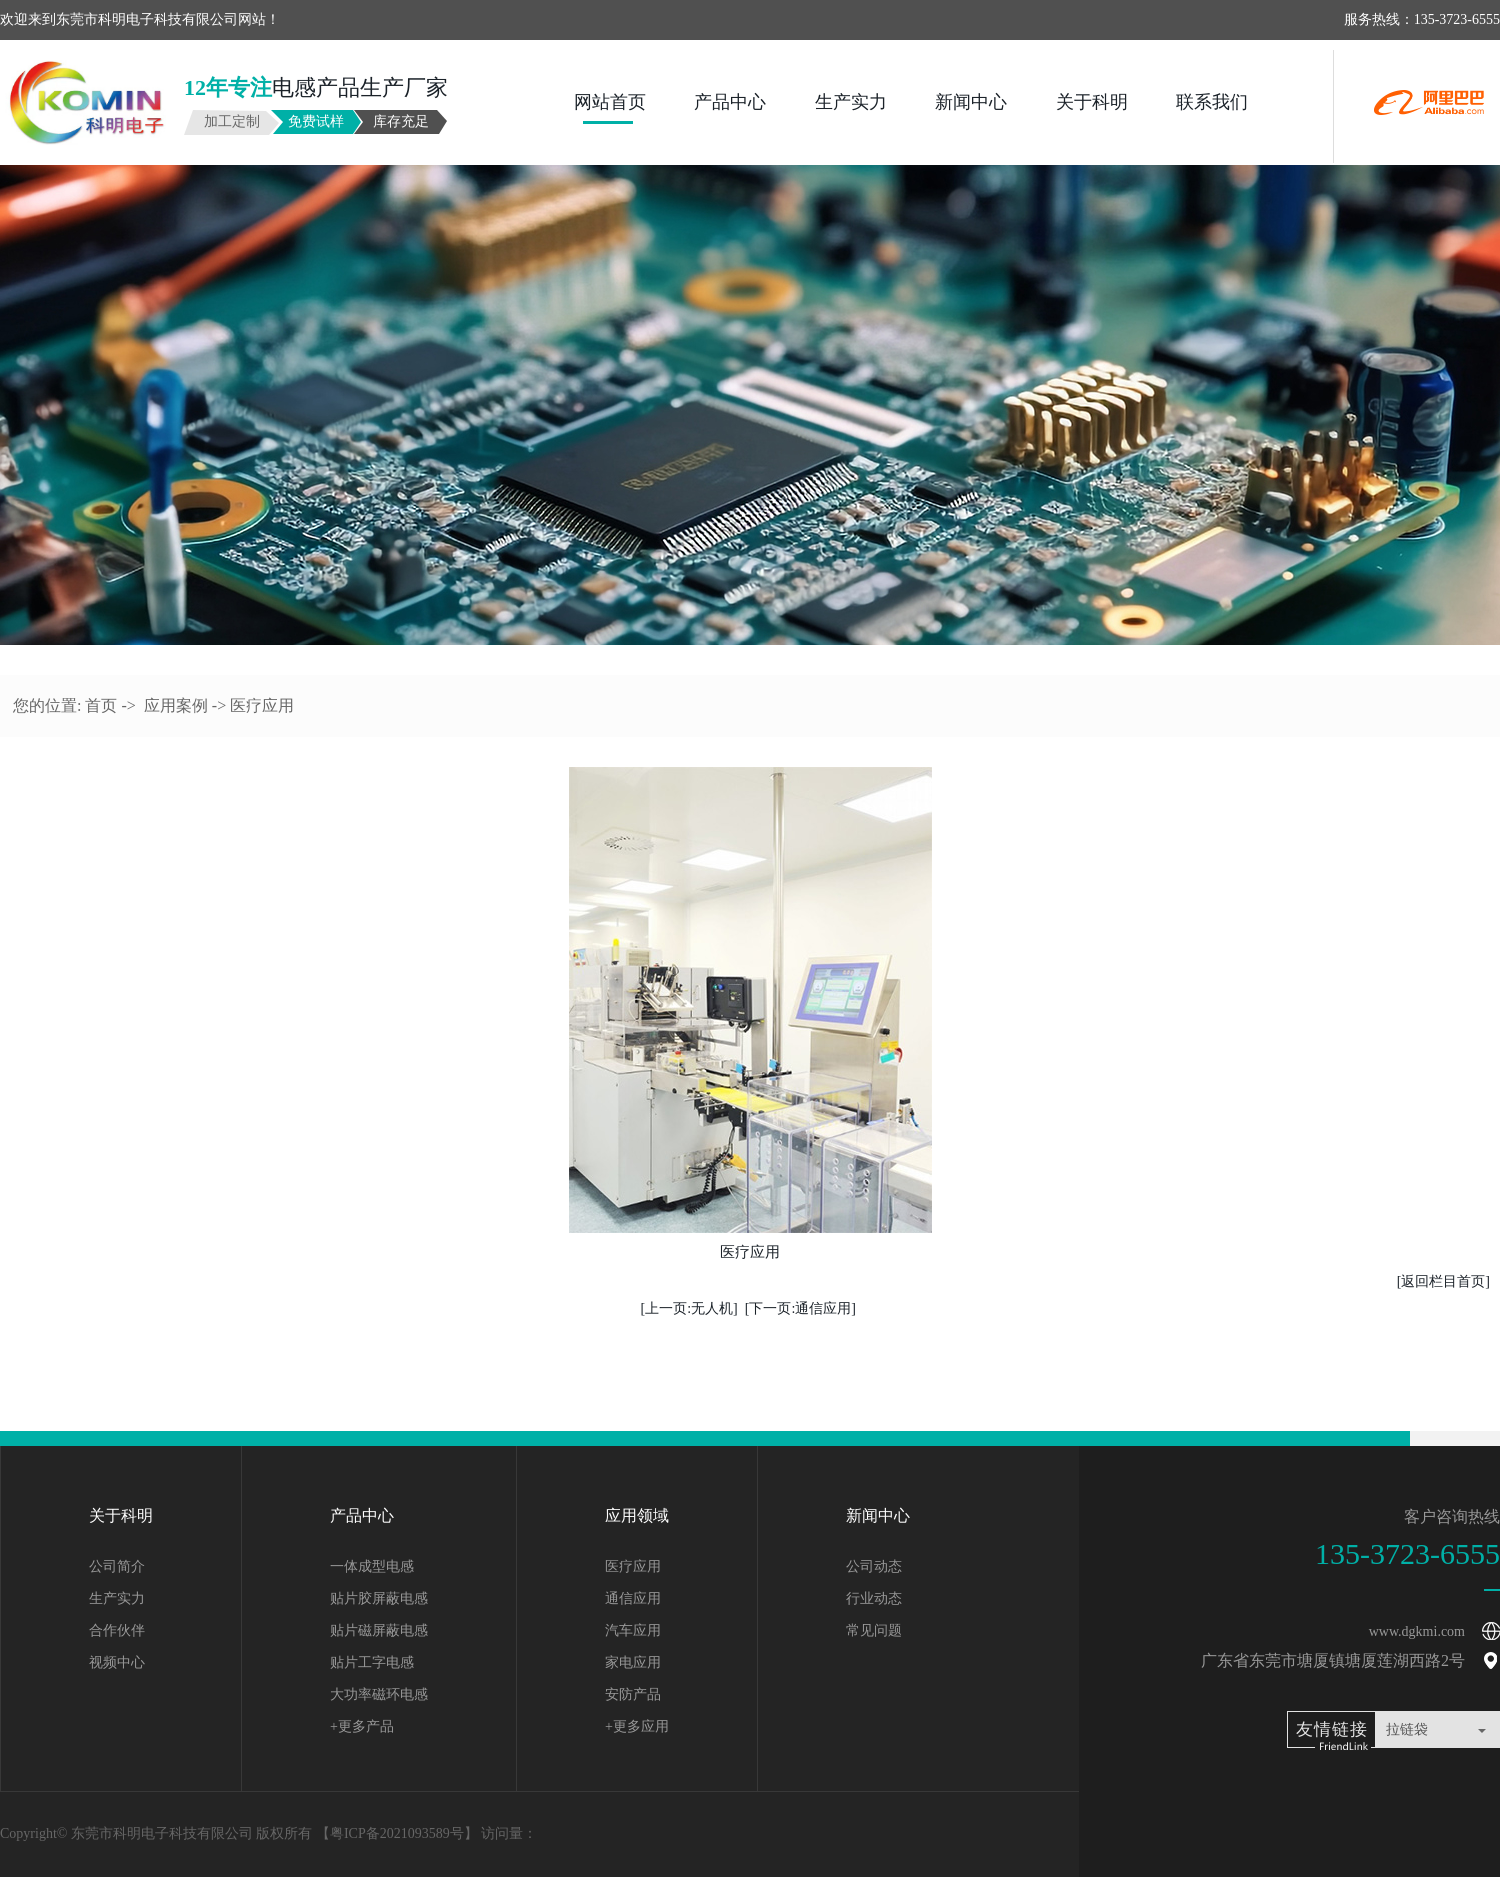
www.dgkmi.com (1417, 1631)
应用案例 (176, 705)
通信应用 (633, 1598)
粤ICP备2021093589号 (397, 1833)
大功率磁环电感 (379, 1694)
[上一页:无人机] (689, 1308)
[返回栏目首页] (1443, 1281)
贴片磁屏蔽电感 (379, 1630)
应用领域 (637, 1515)
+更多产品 (362, 1726)
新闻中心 (971, 102)
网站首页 (610, 102)
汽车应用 (633, 1630)
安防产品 (633, 1694)
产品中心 (730, 102)
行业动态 (874, 1598)
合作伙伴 (117, 1630)
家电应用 (633, 1662)
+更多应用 (637, 1726)
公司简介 (117, 1566)
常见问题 (874, 1630)
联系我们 (1212, 102)
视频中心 (117, 1662)
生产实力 (851, 102)
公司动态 (874, 1566)
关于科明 (1092, 102)
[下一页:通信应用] (800, 1308)
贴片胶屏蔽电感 (379, 1598)
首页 (101, 705)
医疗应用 (633, 1566)
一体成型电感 (372, 1566)
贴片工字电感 (372, 1662)
